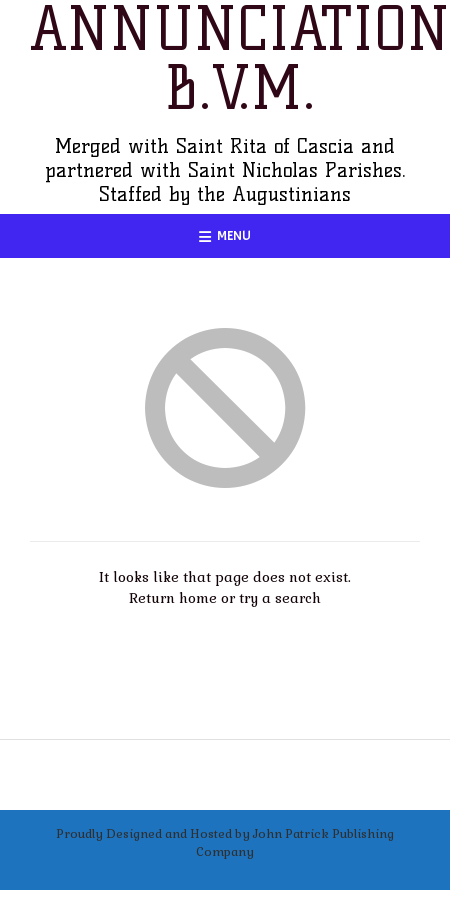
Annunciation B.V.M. (240, 59)
